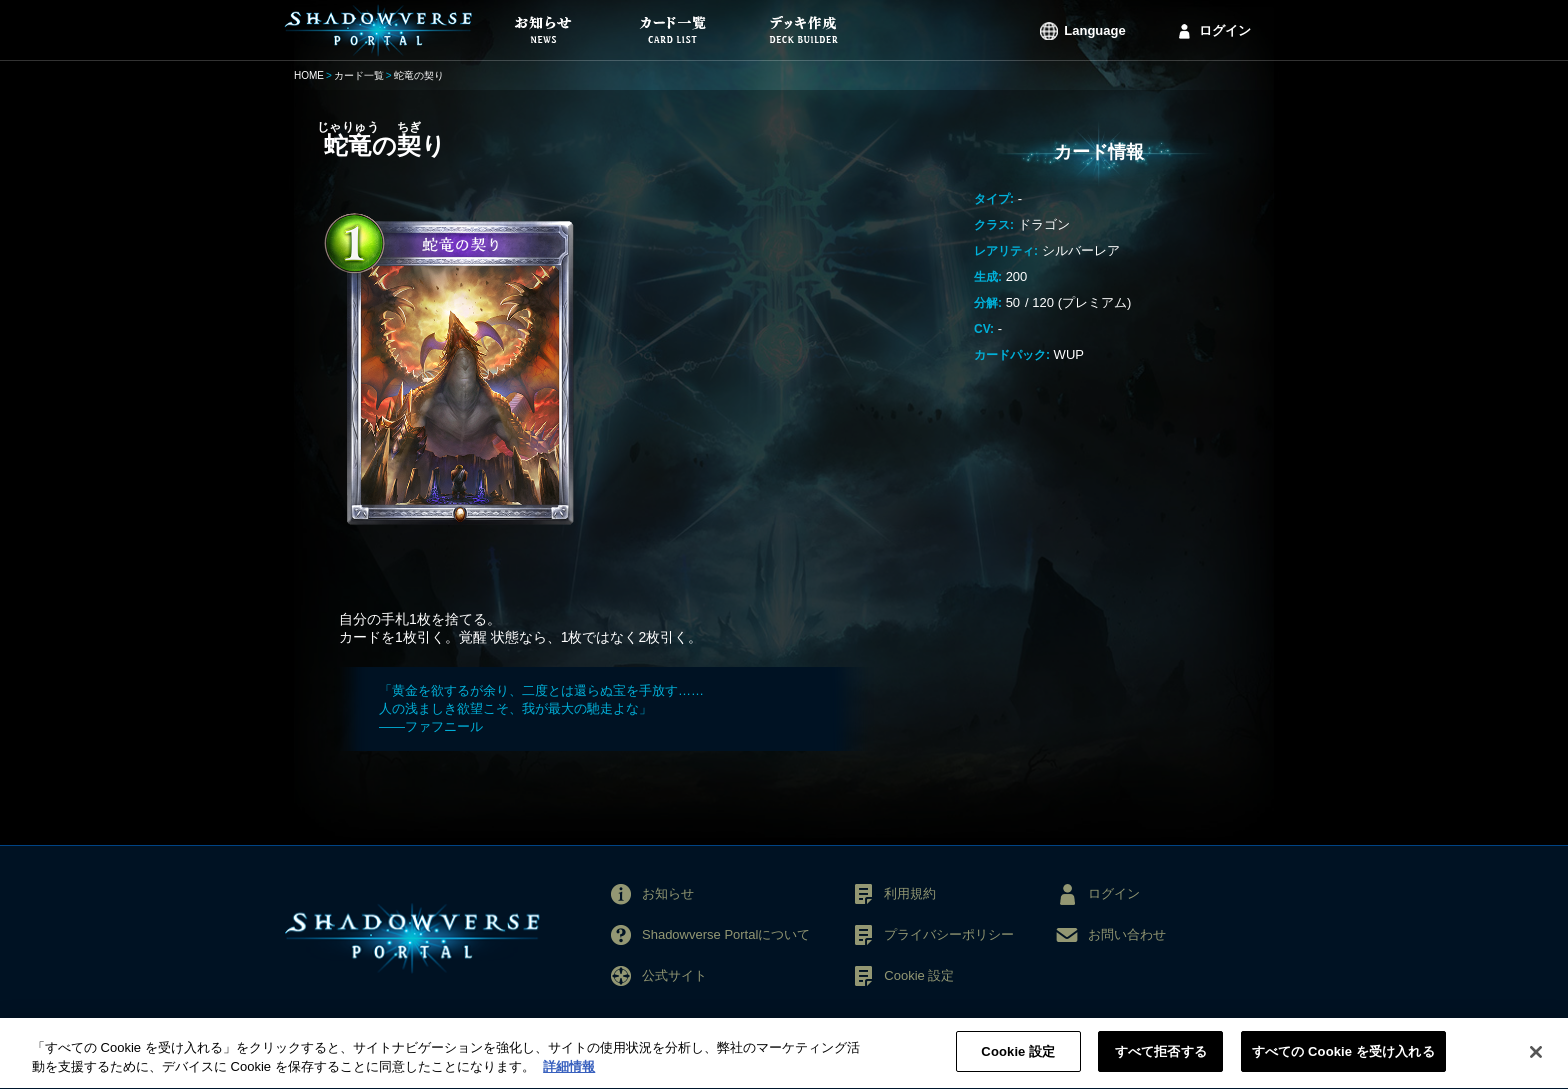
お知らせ (668, 893)
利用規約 (910, 893)
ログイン (1225, 30)
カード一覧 (359, 75)
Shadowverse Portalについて (726, 934)
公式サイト (674, 975)
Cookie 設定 (919, 975)
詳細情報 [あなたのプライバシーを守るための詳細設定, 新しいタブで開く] (569, 1078)
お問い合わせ (1127, 934)
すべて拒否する (1161, 1063)
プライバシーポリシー (949, 934)
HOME (309, 75)
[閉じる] (1536, 1063)
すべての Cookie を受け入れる (1343, 1063)
